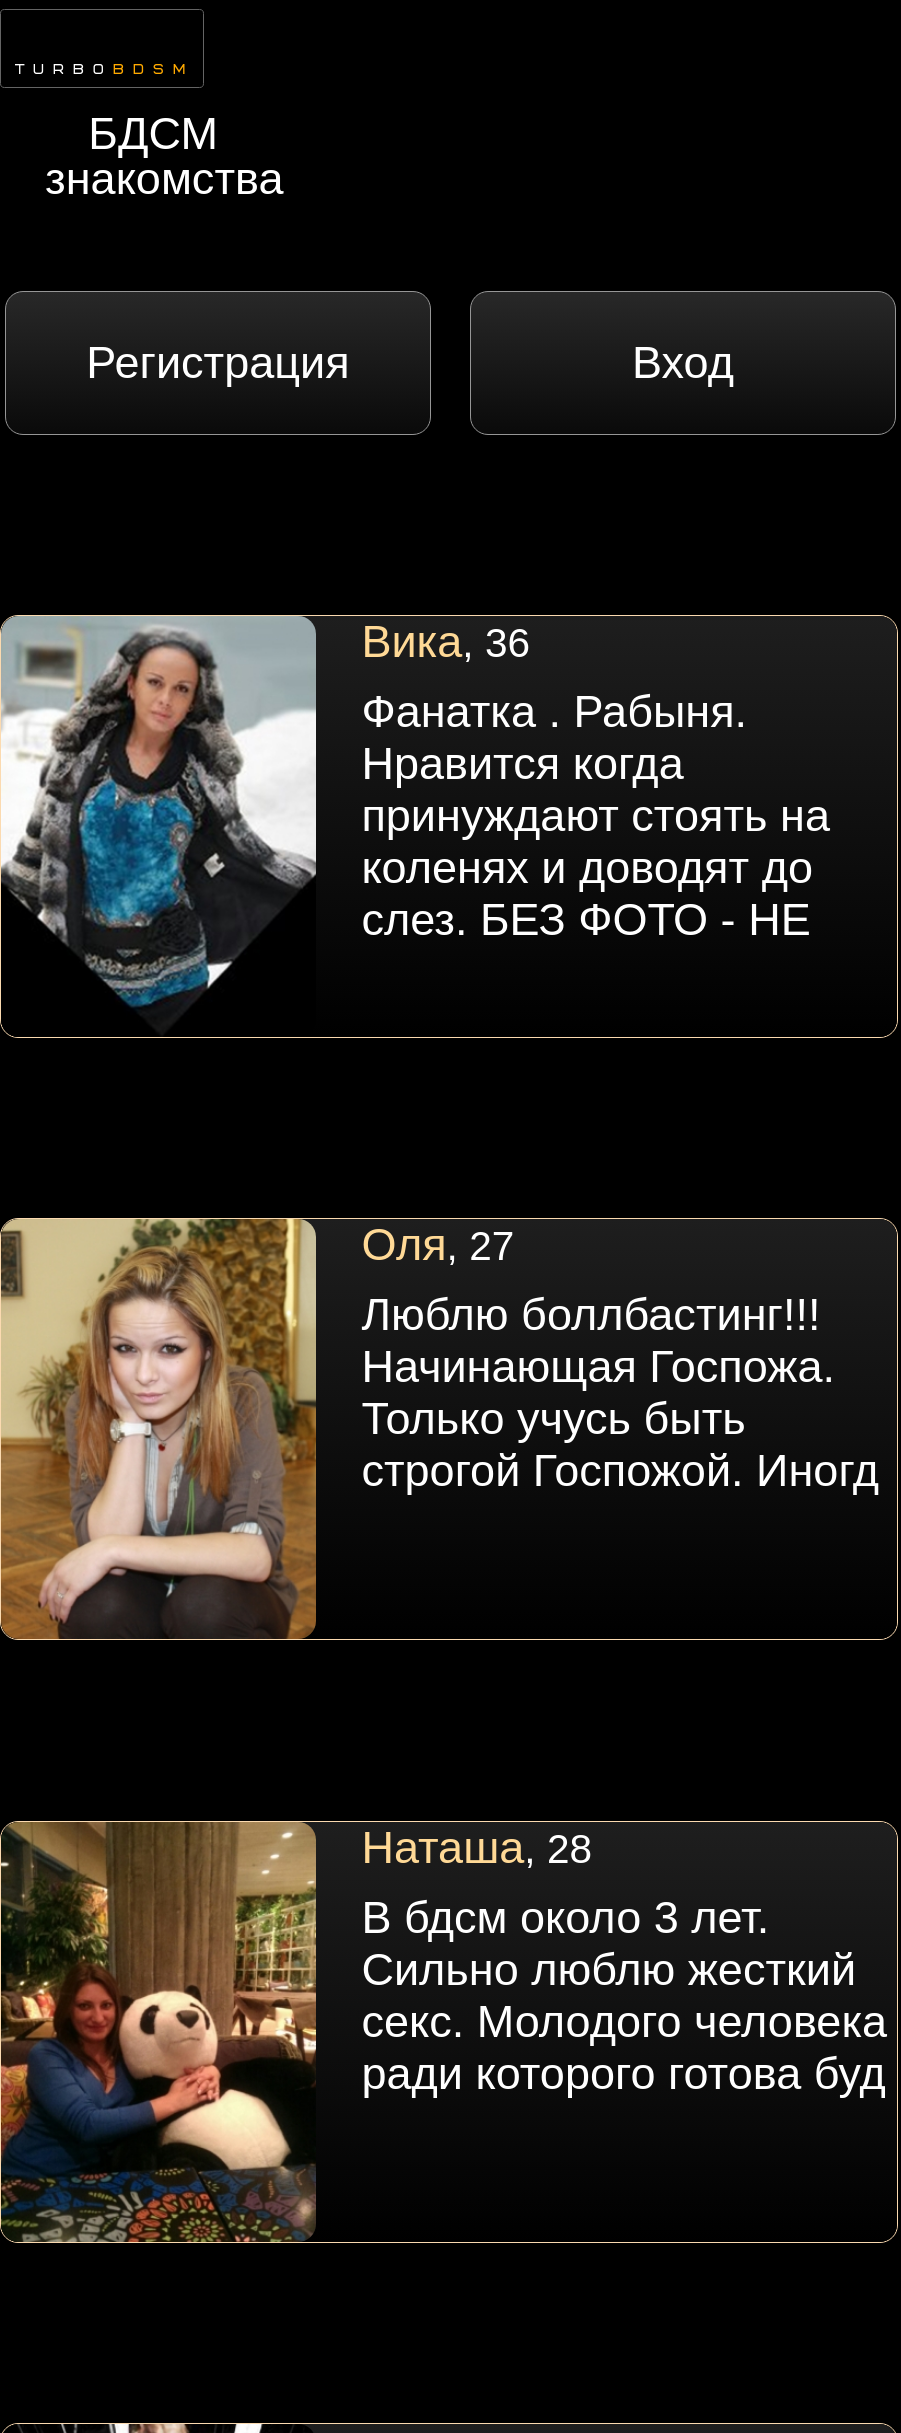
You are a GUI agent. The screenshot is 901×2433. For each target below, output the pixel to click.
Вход (683, 362)
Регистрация (217, 362)
